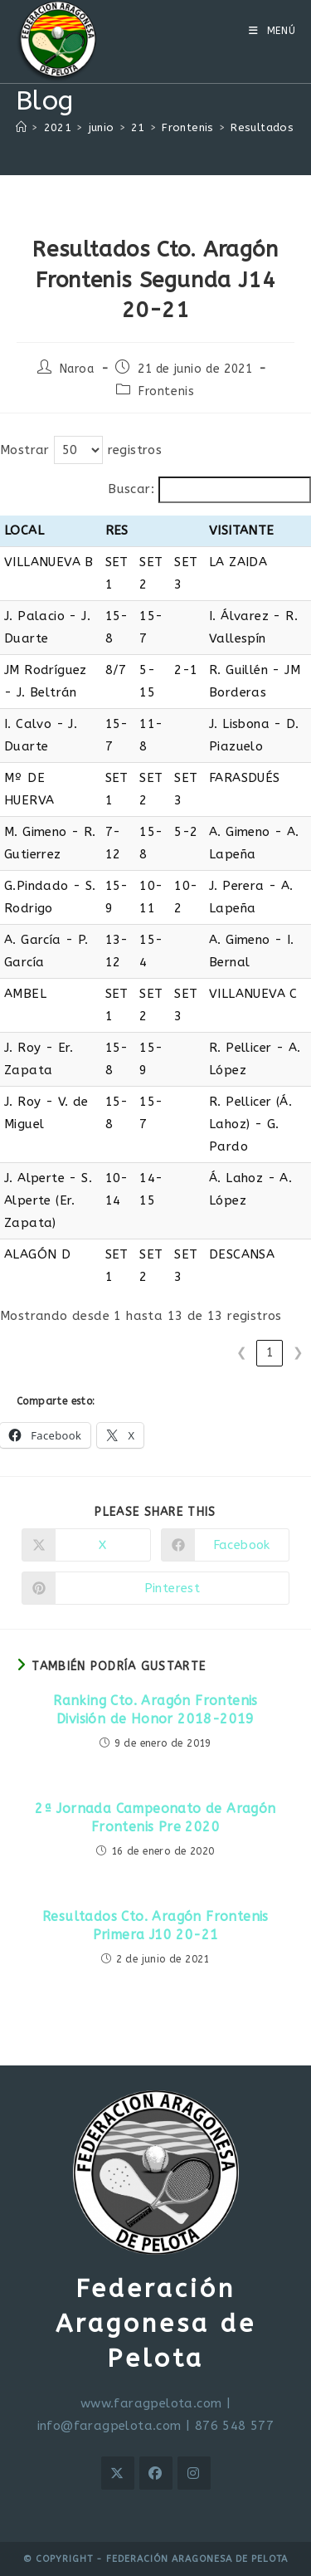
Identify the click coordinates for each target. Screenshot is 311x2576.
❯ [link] (298, 1352)
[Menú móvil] (272, 31)
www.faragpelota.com (151, 2403)
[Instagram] (194, 2473)
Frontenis (166, 391)
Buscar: (131, 488)
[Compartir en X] (86, 1545)
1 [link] (270, 1352)
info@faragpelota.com (109, 2425)
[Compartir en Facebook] (225, 1545)
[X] (117, 2473)
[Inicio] (21, 127)
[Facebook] (156, 2473)
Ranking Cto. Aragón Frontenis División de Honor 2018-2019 (155, 1710)
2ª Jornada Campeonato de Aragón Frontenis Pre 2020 (155, 1818)
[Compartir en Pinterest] (155, 1588)
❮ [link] (241, 1352)
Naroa (77, 369)
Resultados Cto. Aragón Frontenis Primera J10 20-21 (155, 1926)
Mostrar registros (81, 450)
